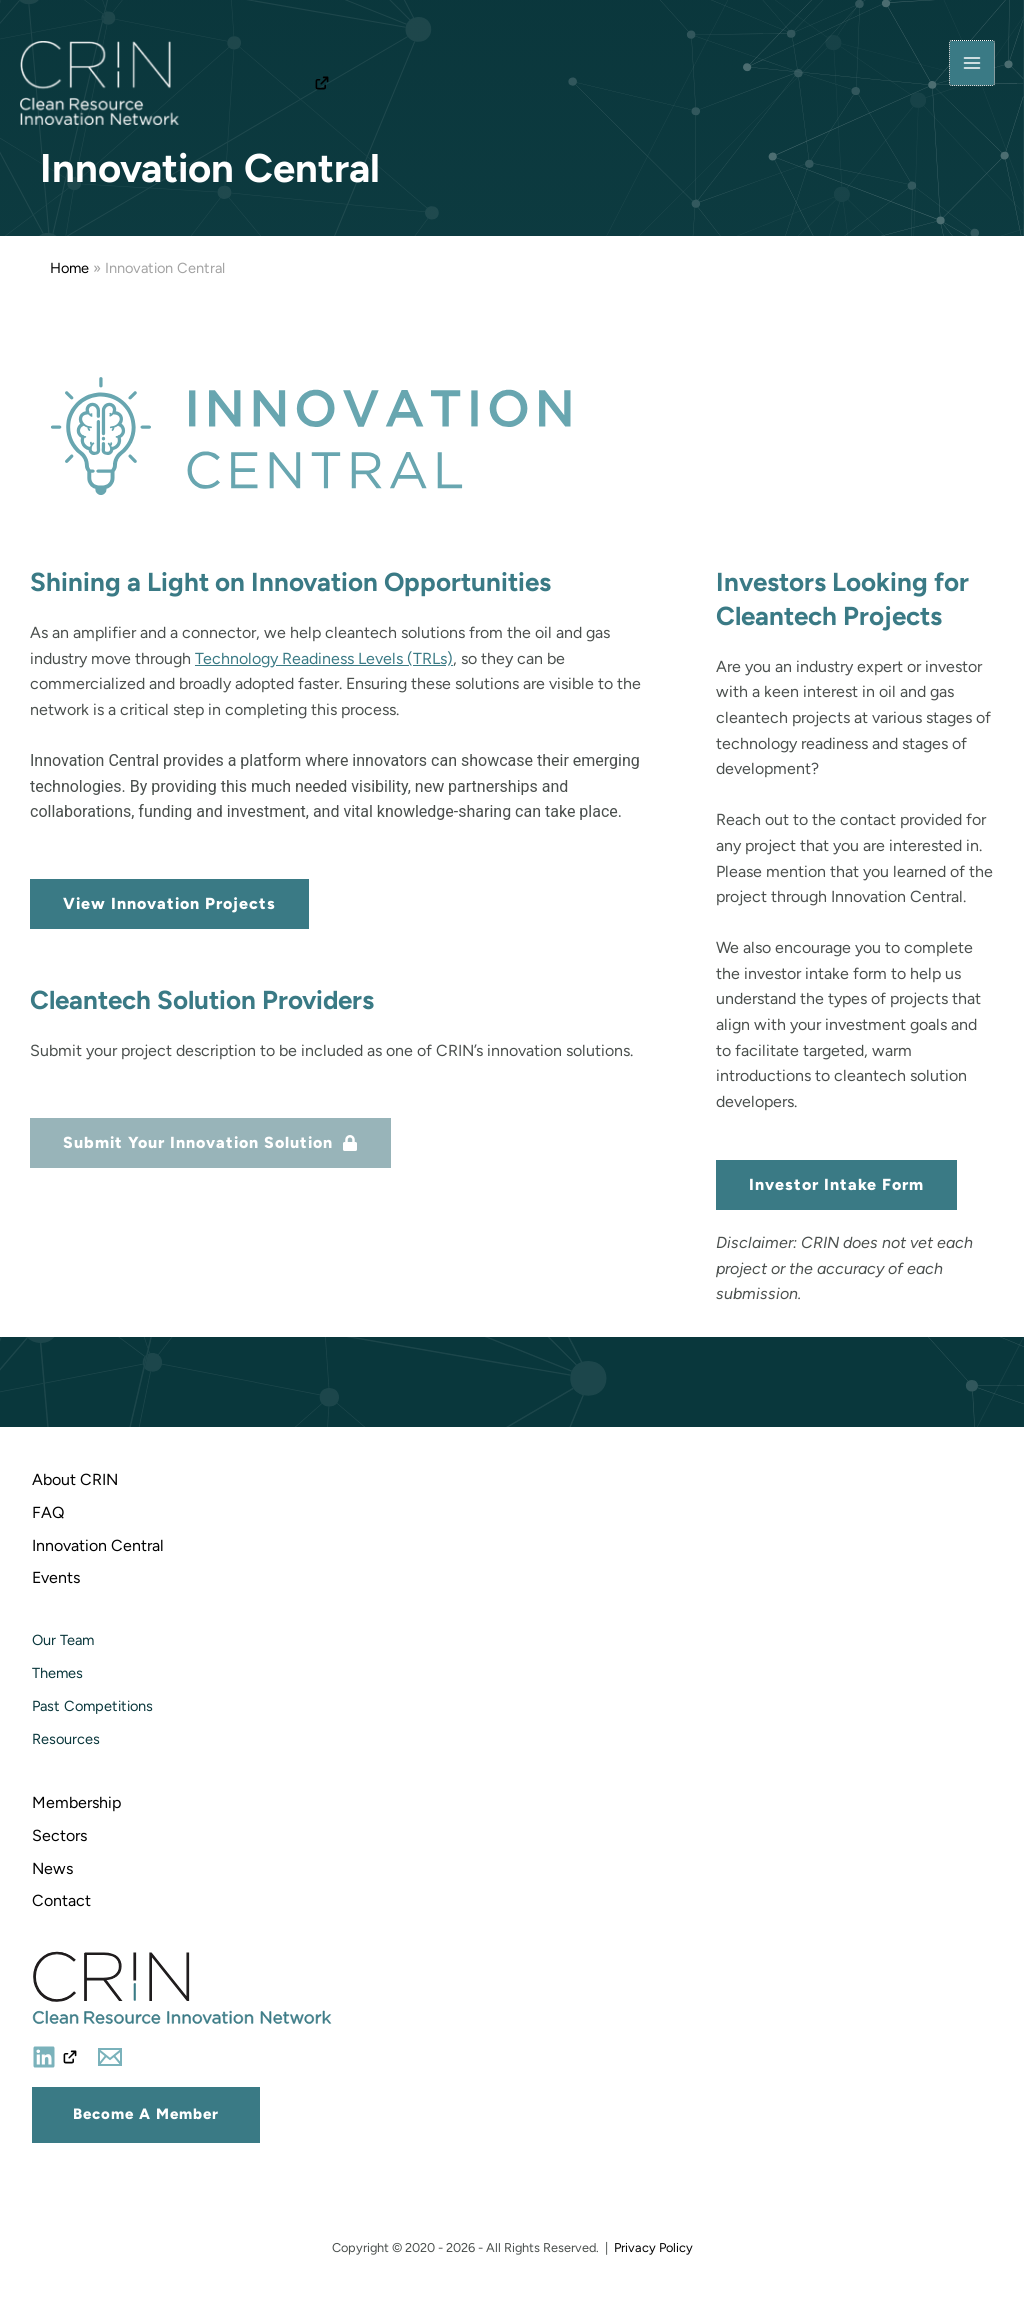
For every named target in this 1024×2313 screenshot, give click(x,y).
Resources (66, 1739)
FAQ (48, 1512)
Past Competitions (92, 1706)
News (52, 1868)
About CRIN (75, 1479)
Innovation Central (98, 1545)
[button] (146, 2115)
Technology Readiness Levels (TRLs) (324, 658)
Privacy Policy (653, 2247)
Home (69, 268)
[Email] (110, 2057)
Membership (76, 1802)
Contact (61, 1900)
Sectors (59, 1835)
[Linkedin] (55, 2057)
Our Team (63, 1640)
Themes (57, 1673)
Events (56, 1577)
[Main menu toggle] (972, 65)
